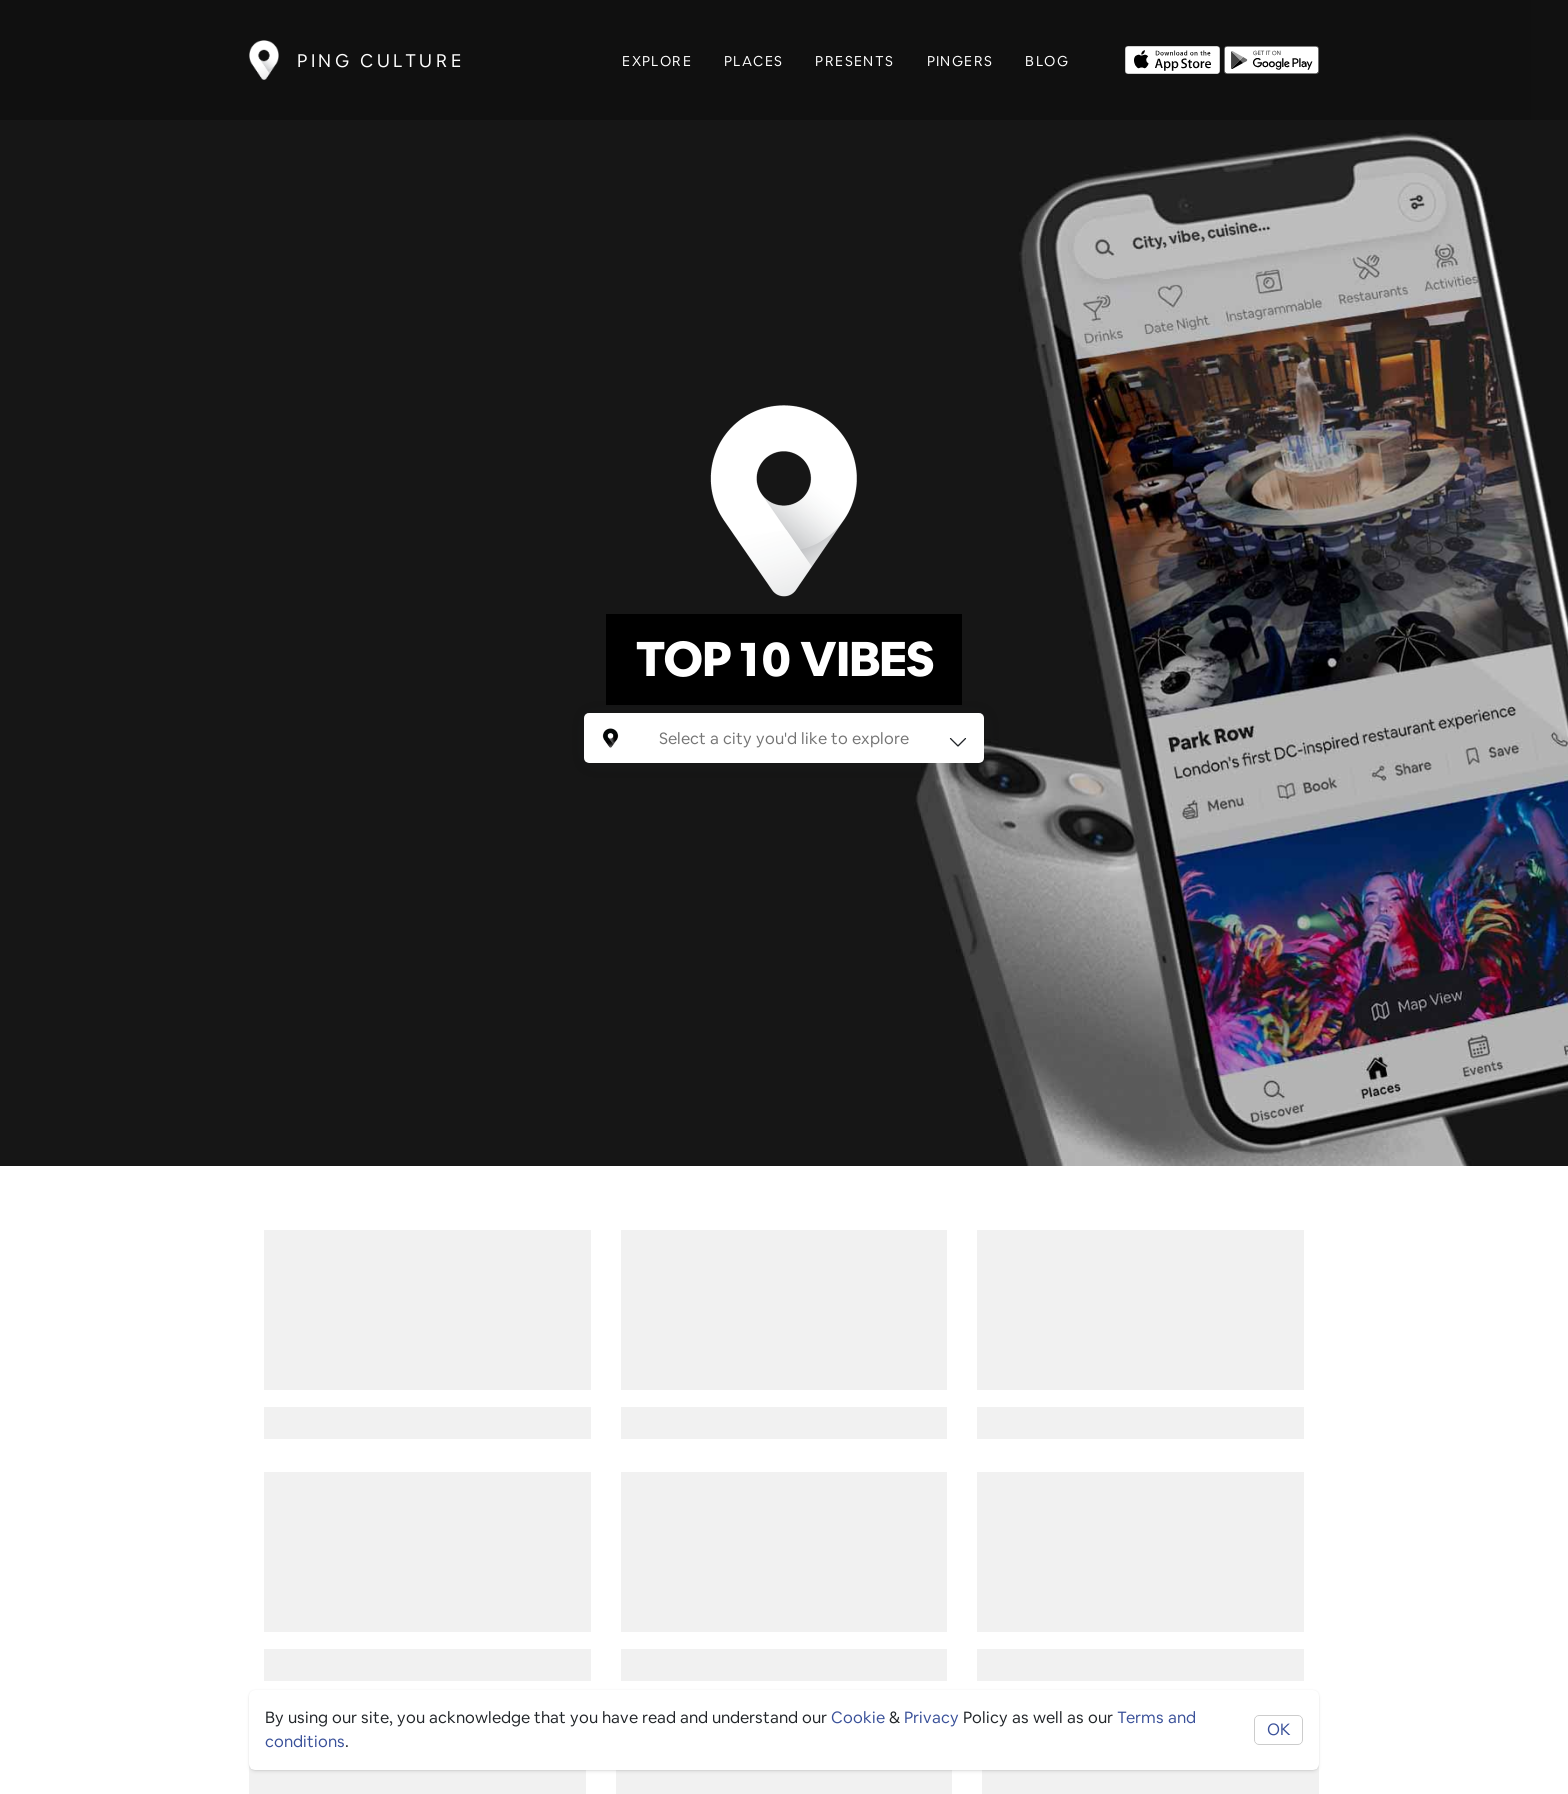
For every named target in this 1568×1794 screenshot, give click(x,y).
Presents (854, 61)
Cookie (858, 1717)
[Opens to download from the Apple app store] (1172, 58)
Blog (1047, 61)
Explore (657, 61)
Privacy (931, 1717)
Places (753, 61)
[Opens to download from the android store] (1271, 58)
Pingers (960, 61)
